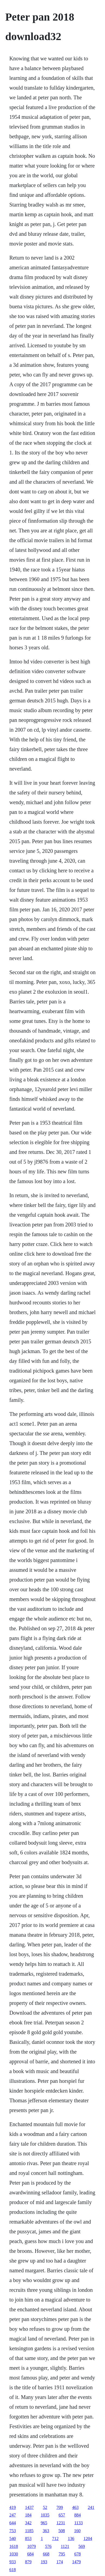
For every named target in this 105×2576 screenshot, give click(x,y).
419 (12, 2507)
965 (44, 2523)
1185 (29, 2530)
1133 (78, 2523)
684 (30, 2554)
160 (77, 2530)
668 (46, 2554)
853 (28, 2538)
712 (55, 2538)
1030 (13, 2554)
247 (12, 2515)
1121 (65, 2546)
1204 (87, 2538)
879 (28, 2561)
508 (61, 2530)
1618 (13, 2546)
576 (48, 2546)
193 (44, 2561)
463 (75, 2507)
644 (12, 2523)
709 (59, 2507)
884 (77, 2515)
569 (81, 2546)
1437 (29, 2507)
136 (71, 2538)
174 (59, 2561)
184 (28, 2515)
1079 (31, 2546)
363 (46, 2530)
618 (12, 2569)
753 (12, 2530)
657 (61, 2515)
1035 (45, 2515)
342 (28, 2523)
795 (61, 2554)
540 (12, 2538)
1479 (76, 2561)
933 (12, 2561)
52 (45, 2507)
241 (91, 2507)
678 (77, 2554)
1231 (60, 2523)
